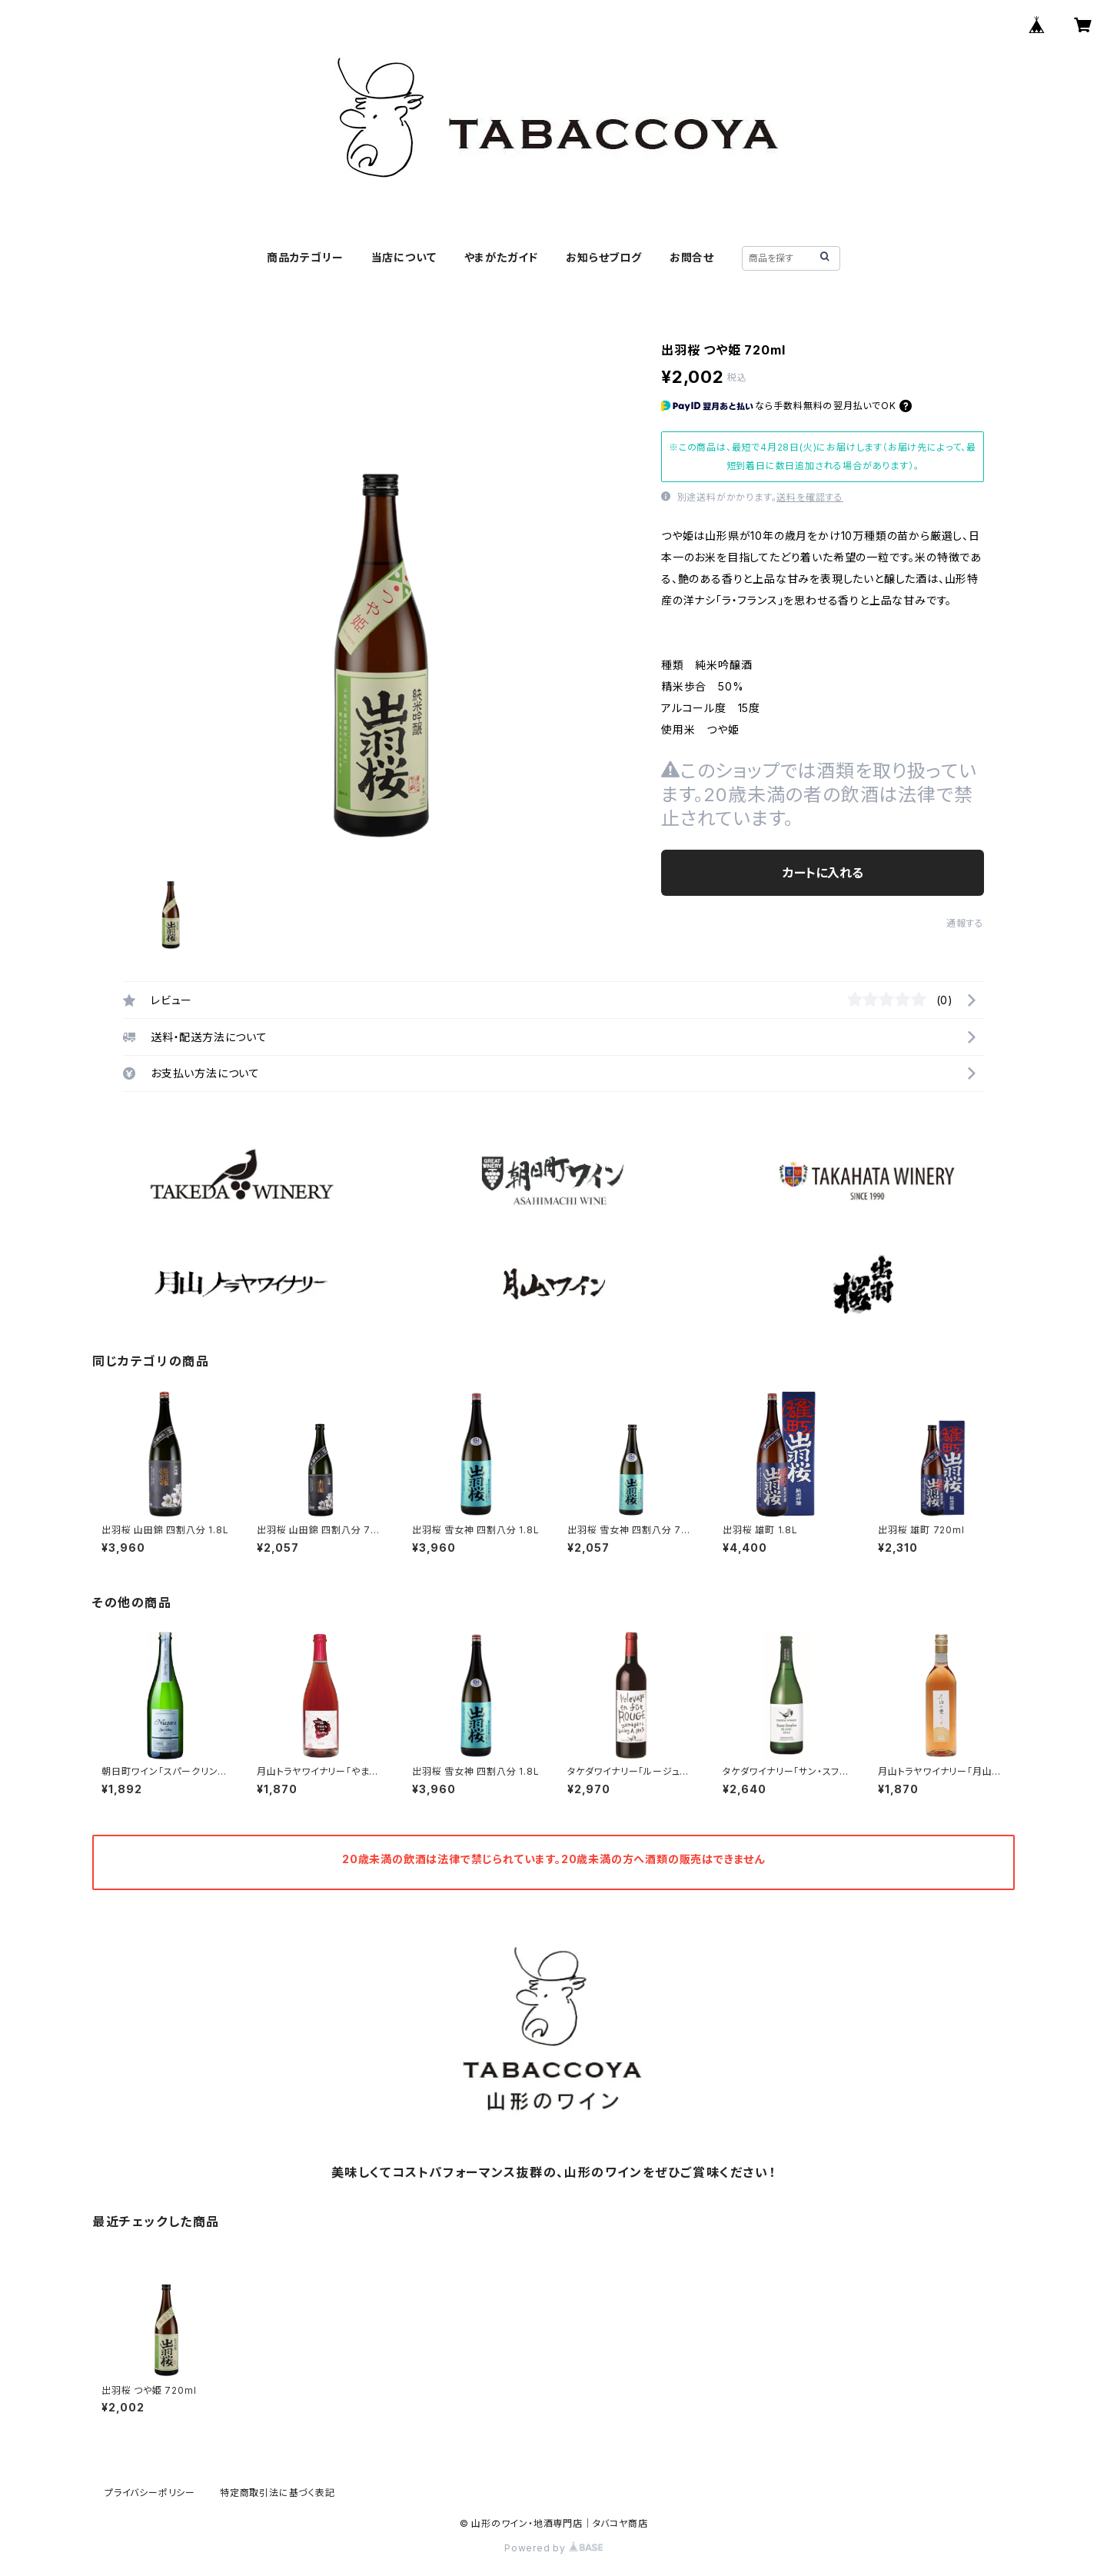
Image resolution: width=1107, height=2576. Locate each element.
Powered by (553, 2548)
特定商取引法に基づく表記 (277, 2492)
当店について (404, 257)
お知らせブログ (604, 257)
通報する (965, 923)
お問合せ (692, 257)
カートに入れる (823, 872)
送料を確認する (809, 497)
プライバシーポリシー (150, 2492)
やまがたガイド (501, 257)
